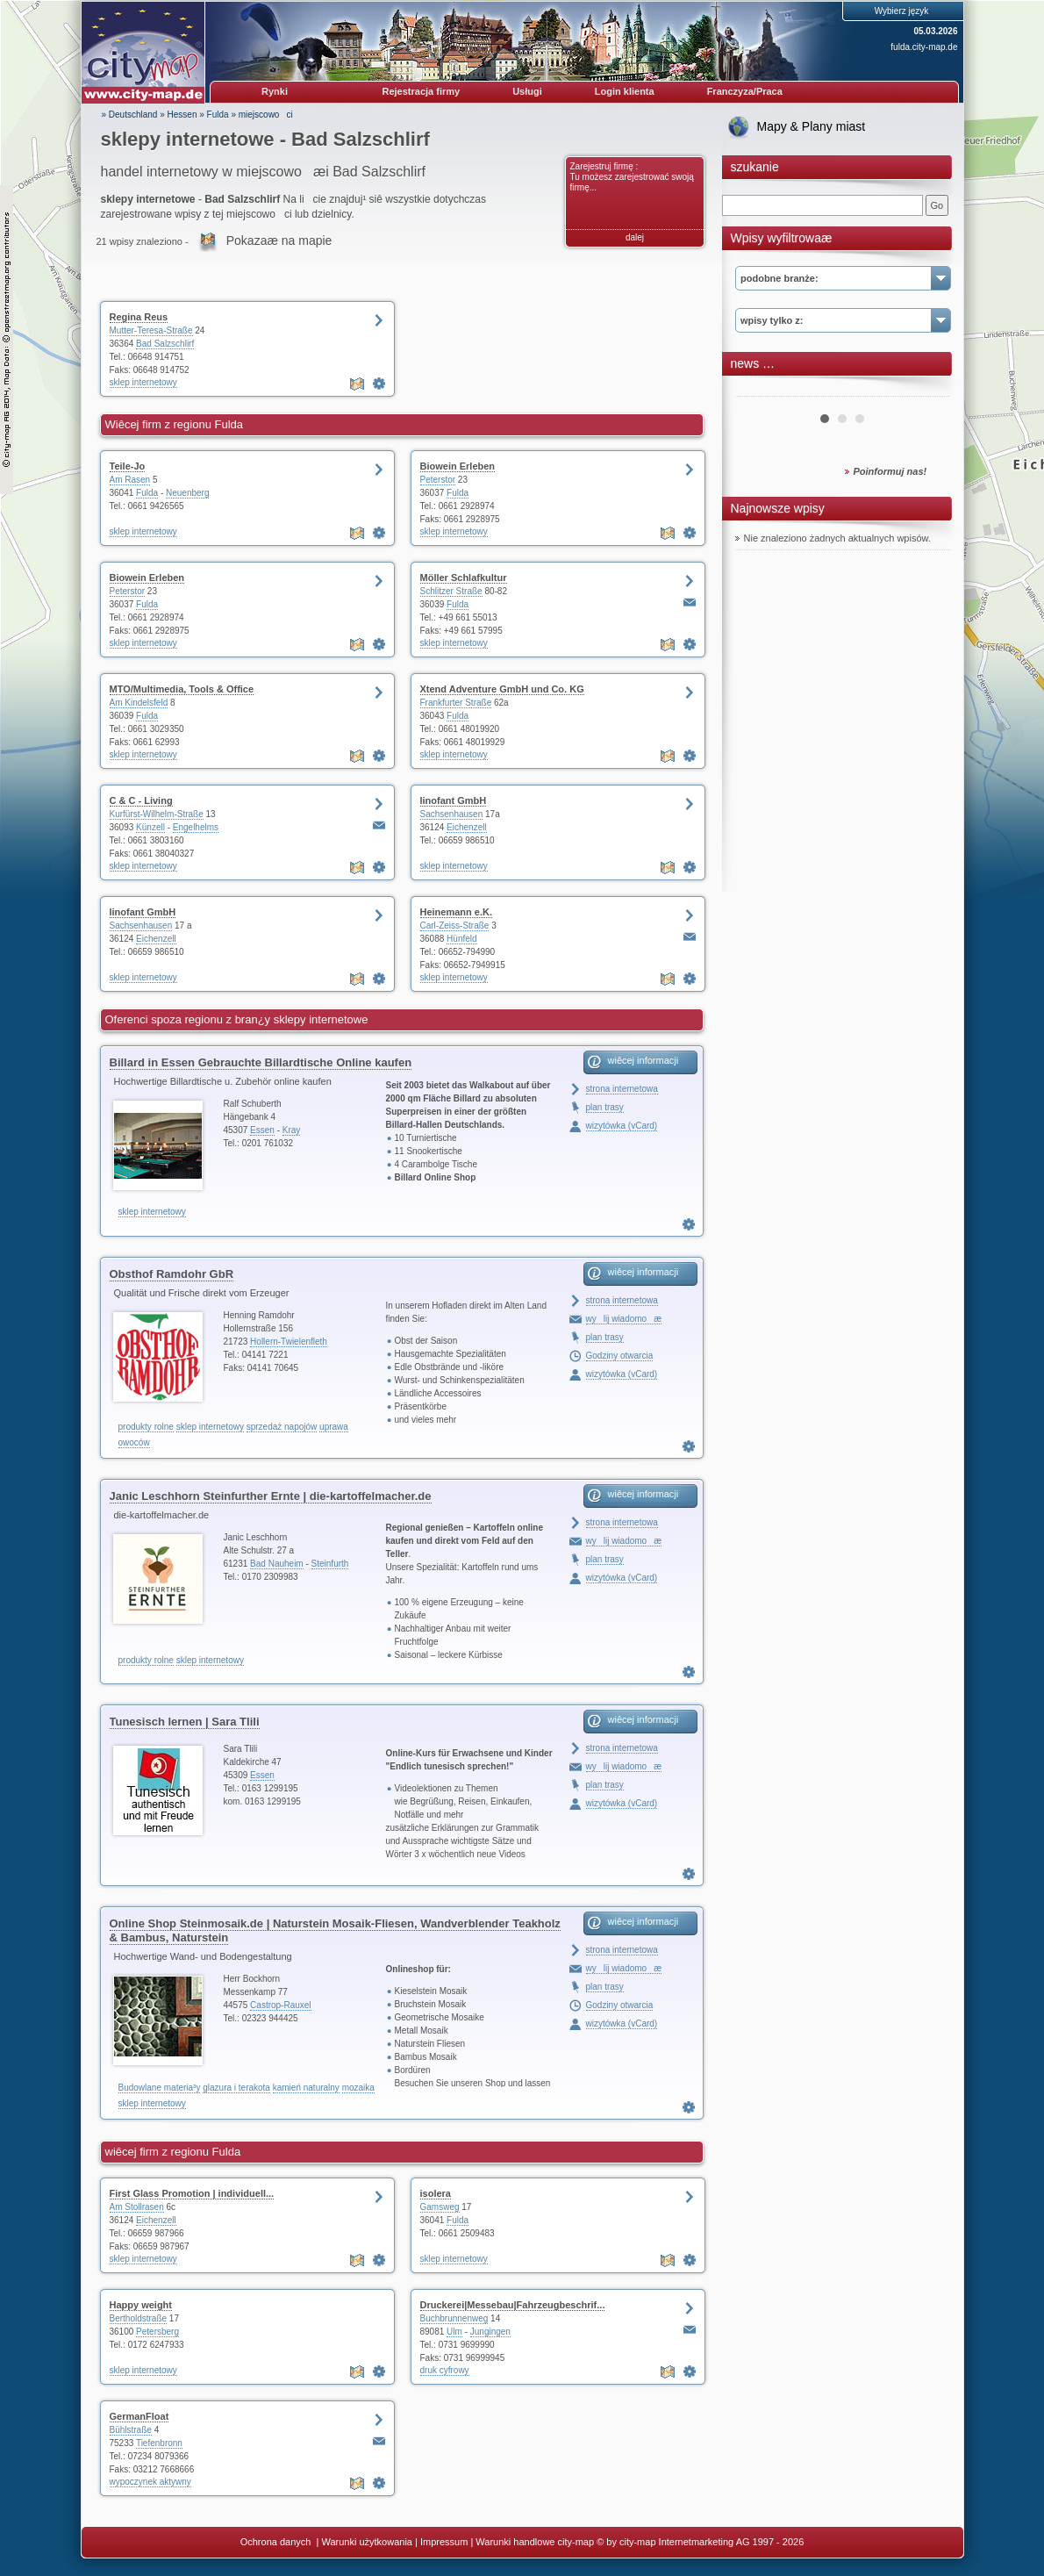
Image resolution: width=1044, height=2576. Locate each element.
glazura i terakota (236, 2087)
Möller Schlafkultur (463, 577)
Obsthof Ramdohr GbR (172, 1274)
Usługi (527, 91)
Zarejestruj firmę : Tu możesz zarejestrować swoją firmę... (632, 176)
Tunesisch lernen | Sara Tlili (185, 1721)
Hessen (182, 114)
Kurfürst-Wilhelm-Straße (157, 814)
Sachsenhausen (451, 814)
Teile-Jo (128, 466)
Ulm (454, 2331)
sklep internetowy (143, 382)
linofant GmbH (453, 800)
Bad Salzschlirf (165, 343)
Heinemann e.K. (456, 912)
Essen (262, 1130)
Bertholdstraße (139, 2318)
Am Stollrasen (137, 2207)
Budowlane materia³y (159, 2087)
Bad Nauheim (277, 1563)
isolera (435, 2193)
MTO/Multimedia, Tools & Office (182, 689)
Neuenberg (187, 493)
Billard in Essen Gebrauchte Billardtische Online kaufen (261, 1062)
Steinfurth (330, 1563)
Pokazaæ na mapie (279, 240)
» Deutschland (130, 114)
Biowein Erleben (458, 466)
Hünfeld (461, 939)
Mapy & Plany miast (811, 126)
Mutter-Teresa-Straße (151, 330)
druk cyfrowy (444, 2370)
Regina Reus (139, 317)
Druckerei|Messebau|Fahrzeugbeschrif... (512, 2305)
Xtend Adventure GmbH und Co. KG (502, 689)
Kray (291, 1130)
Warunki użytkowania (366, 2542)
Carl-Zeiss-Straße (455, 925)
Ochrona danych (277, 2542)
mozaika (358, 2087)
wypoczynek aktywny (150, 2481)
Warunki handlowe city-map (535, 2542)
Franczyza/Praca (745, 91)
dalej (635, 237)
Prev (758, 390)
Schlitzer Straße (451, 591)
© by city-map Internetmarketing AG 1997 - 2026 (700, 2542)
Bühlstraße (131, 2430)
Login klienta (624, 91)
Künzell (150, 827)
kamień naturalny (306, 2087)
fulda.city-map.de (923, 47)
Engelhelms (195, 827)
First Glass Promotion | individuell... (192, 2193)
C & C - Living (141, 800)
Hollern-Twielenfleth (288, 1341)
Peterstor (438, 479)
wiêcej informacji (643, 1060)
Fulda (218, 114)
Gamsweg (440, 2207)
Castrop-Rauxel (280, 2005)
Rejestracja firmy (422, 91)
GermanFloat (139, 2416)
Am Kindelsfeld (139, 702)
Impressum (444, 2542)
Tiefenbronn (159, 2443)
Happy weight (141, 2305)
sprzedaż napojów (282, 1427)
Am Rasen (130, 479)
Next (927, 390)
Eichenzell (467, 827)
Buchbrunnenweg (454, 2318)
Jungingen (490, 2331)
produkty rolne (146, 1427)
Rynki (274, 91)
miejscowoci (266, 114)
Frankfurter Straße (456, 702)
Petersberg (157, 2331)
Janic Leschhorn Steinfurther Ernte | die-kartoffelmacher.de (271, 1496)
